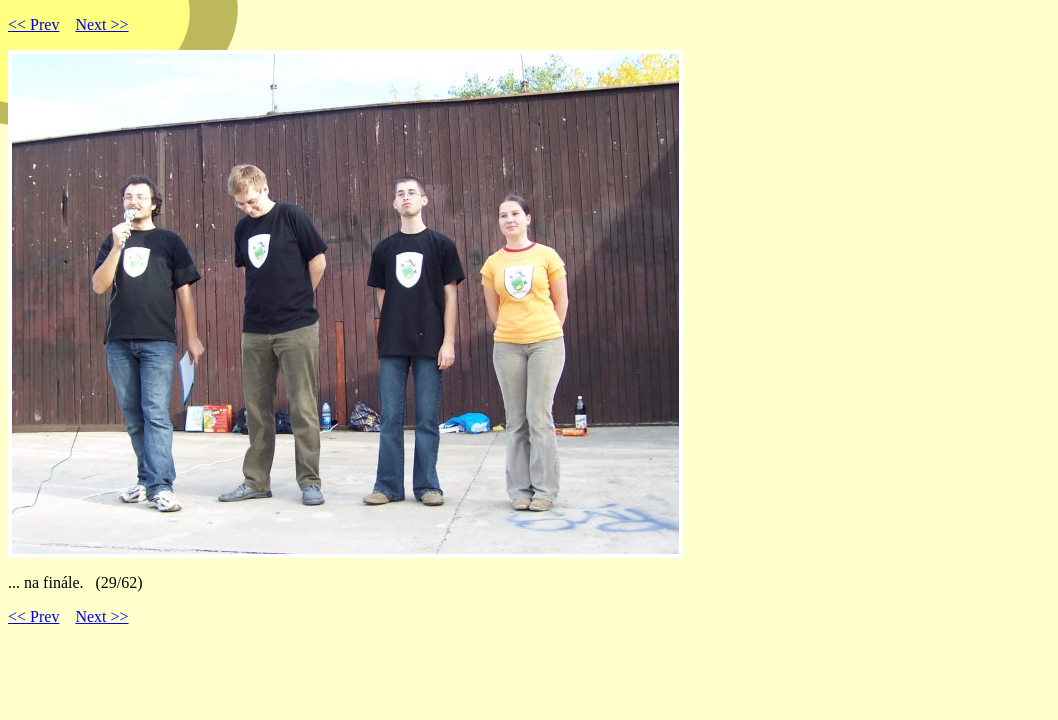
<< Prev (33, 24)
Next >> (101, 24)
